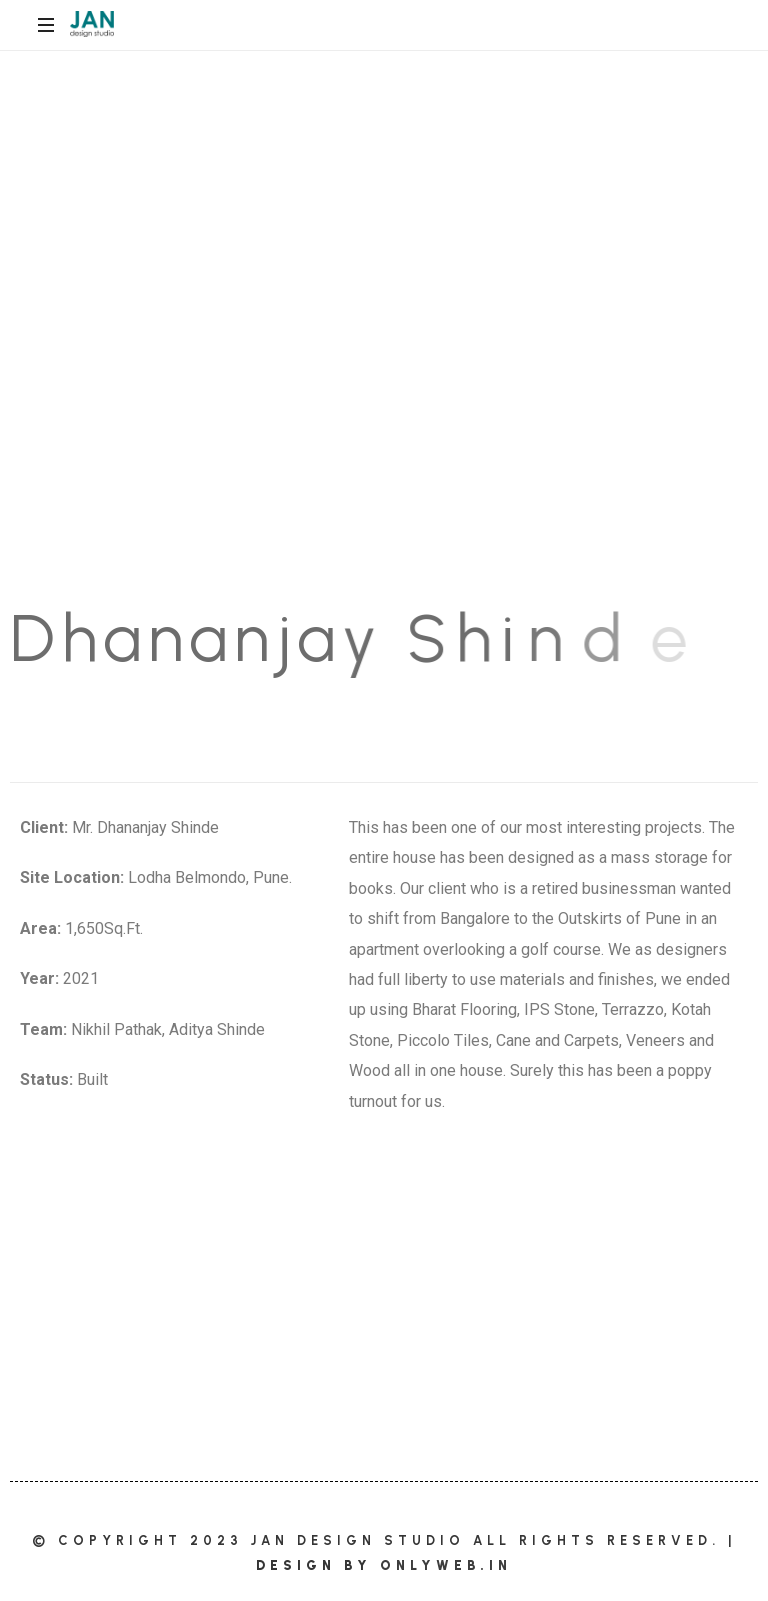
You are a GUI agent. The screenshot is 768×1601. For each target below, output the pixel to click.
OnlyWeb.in (446, 1565)
